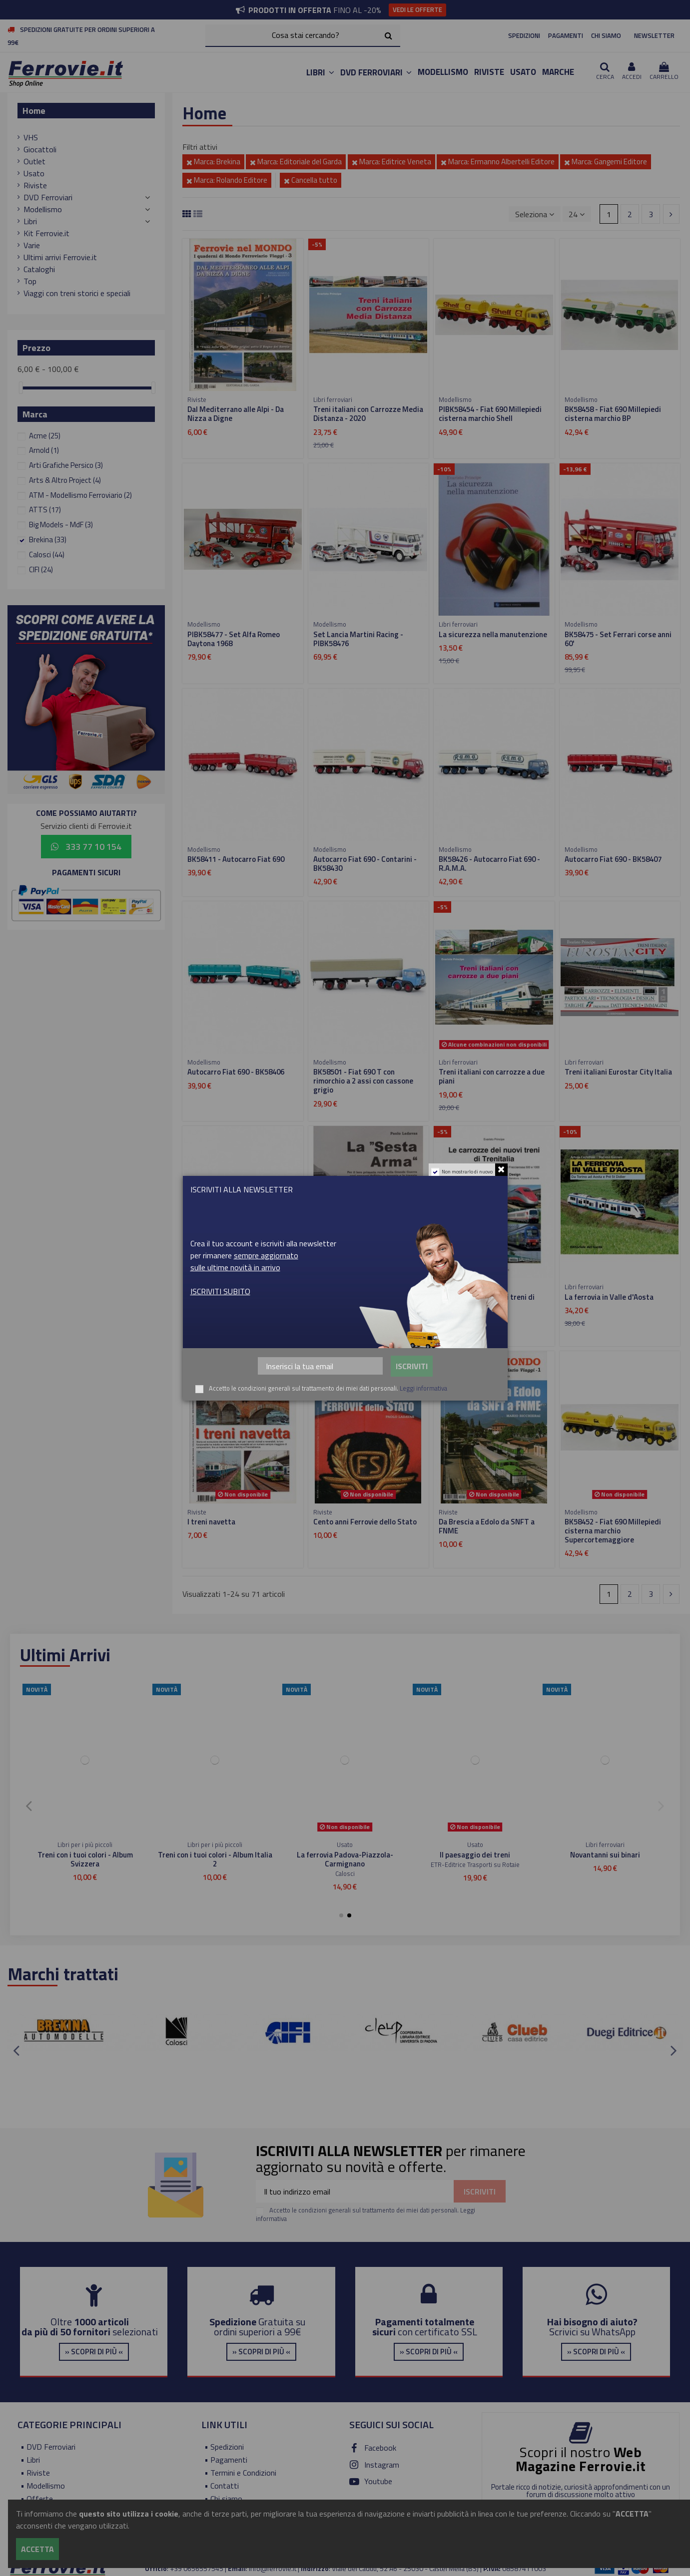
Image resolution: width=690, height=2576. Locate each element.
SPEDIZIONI (524, 35)
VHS (30, 137)
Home (33, 110)
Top (29, 281)
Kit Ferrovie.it (46, 233)
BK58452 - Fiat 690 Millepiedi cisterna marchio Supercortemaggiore (613, 1530)
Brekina (47, 539)
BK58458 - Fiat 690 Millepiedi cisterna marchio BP (613, 413)
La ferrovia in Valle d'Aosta (609, 1297)
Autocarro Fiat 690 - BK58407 (613, 859)
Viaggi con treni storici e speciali (76, 293)
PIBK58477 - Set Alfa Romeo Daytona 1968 (233, 639)
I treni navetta (211, 1521)
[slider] (21, 387)
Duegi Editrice (605, 1864)
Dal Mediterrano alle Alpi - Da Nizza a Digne (235, 413)
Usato (33, 173)
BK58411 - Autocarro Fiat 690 (235, 859)
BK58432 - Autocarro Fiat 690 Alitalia (235, 1301)
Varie (31, 245)
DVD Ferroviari (47, 197)
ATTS (45, 509)
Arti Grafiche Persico (66, 465)
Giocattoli (39, 149)
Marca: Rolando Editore (226, 180)
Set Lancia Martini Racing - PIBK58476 (358, 639)
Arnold (44, 450)
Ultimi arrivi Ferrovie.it (60, 257)
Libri (30, 221)
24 (577, 214)
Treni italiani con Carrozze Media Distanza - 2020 (368, 413)
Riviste (35, 185)
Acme (44, 435)
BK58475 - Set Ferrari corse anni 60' (618, 639)
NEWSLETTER (654, 35)
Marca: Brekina (213, 161)
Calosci (46, 554)
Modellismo (42, 209)
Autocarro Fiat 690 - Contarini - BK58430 (365, 863)
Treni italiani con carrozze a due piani (492, 1076)
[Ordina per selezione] (535, 213)
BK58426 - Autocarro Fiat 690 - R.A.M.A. (489, 863)
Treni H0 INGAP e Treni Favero (84, 1854)
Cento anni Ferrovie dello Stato (365, 1521)
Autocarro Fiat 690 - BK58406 (235, 1072)
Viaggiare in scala (214, 1854)
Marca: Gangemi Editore (605, 161)
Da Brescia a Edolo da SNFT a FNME (487, 1526)
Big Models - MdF (61, 524)
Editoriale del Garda (345, 1873)
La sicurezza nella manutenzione (493, 634)
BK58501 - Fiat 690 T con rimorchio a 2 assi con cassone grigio (363, 1081)
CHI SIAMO (606, 35)
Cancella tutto (310, 180)
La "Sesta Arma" (340, 1297)
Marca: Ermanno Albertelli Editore (498, 161)
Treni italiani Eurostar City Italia (618, 1072)
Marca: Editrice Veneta (391, 161)
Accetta (37, 2549)
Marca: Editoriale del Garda (296, 161)
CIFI (41, 569)
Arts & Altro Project (65, 480)
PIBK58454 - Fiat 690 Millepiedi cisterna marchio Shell (490, 413)
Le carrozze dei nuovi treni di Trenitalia (487, 1301)
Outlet (34, 161)
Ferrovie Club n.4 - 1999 (605, 1854)
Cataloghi (39, 269)
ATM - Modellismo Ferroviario (80, 495)
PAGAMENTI (565, 35)
